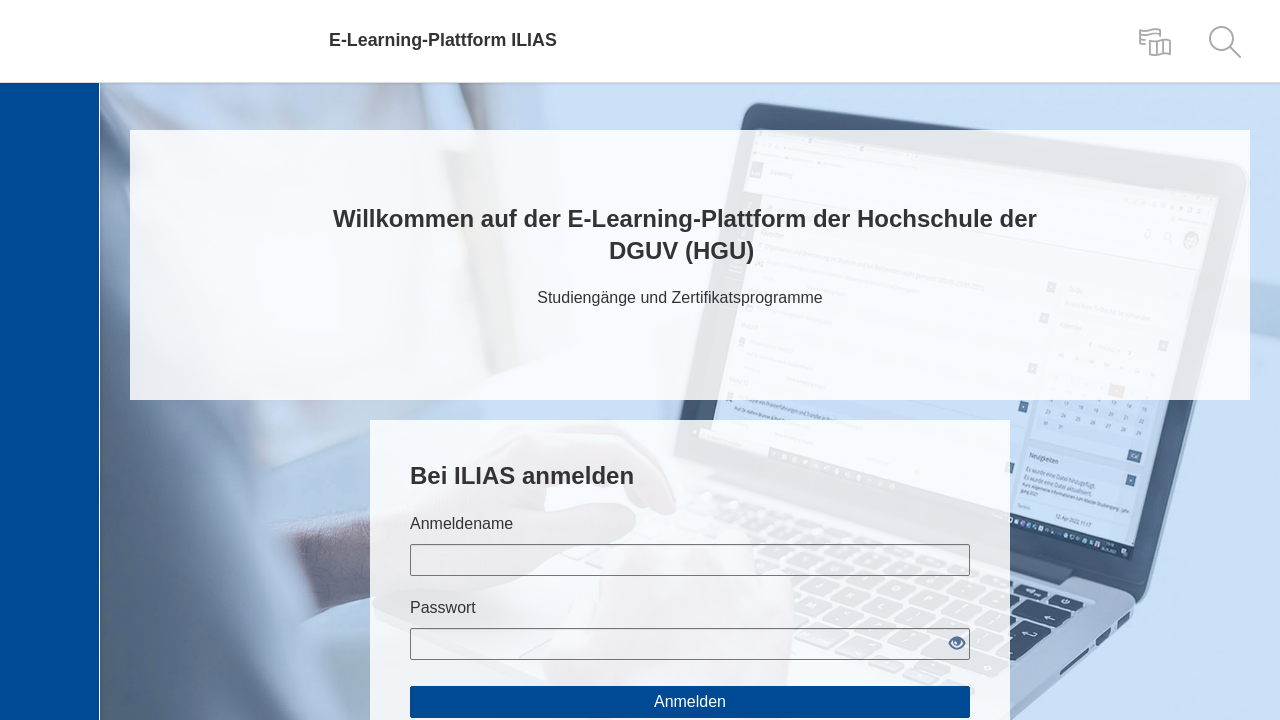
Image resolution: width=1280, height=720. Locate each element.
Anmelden (690, 701)
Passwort (443, 607)
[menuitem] (1155, 41)
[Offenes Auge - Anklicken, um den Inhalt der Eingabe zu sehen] (957, 644)
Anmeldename (461, 523)
